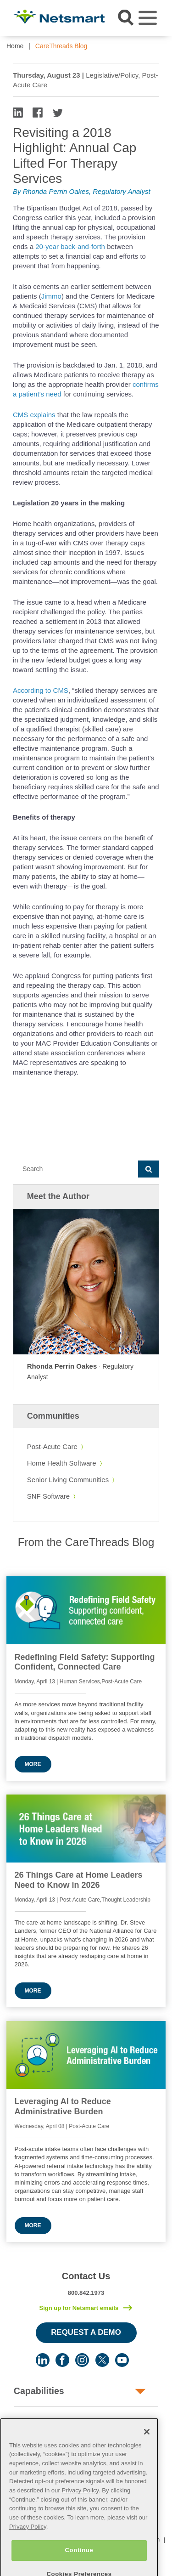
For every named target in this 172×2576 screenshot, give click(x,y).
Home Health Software (61, 1463)
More (33, 1764)
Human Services (48, 2422)
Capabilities (39, 2391)
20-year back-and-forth (70, 246)
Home (14, 46)
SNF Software (48, 1496)
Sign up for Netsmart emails (78, 2307)
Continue (79, 2564)
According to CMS (40, 690)
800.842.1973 (86, 2292)
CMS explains (34, 415)
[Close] (147, 2445)
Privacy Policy (80, 2504)
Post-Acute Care (52, 1446)
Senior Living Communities (68, 1479)
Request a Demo (86, 2332)
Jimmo (51, 296)
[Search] (75, 1169)
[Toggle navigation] (147, 17)
